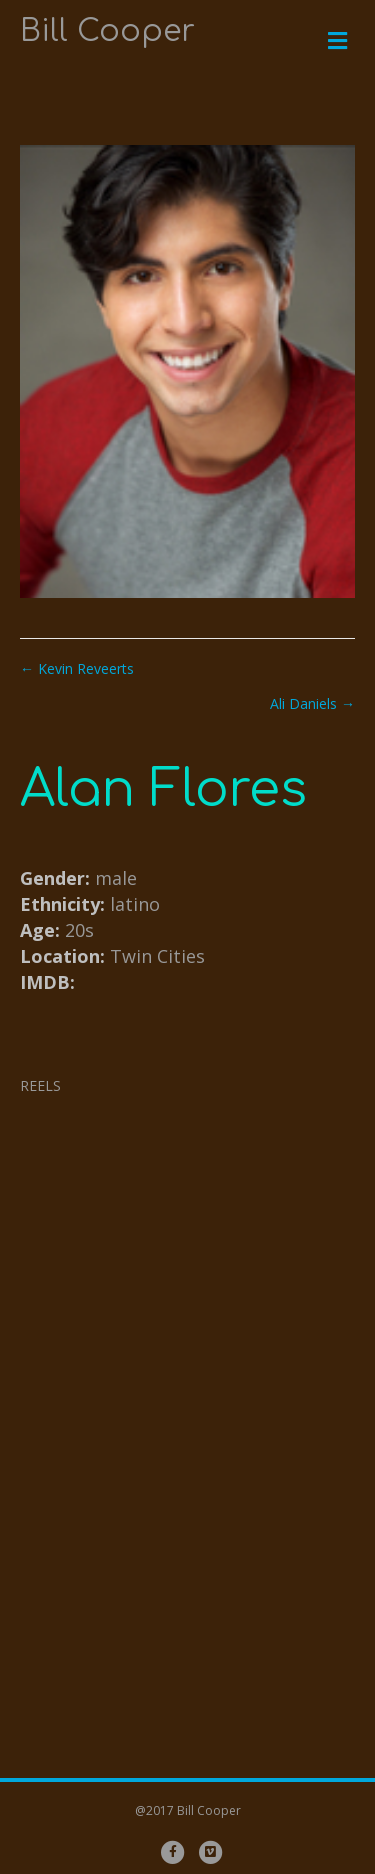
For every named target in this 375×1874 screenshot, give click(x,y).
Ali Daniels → (312, 703)
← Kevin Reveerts (77, 668)
